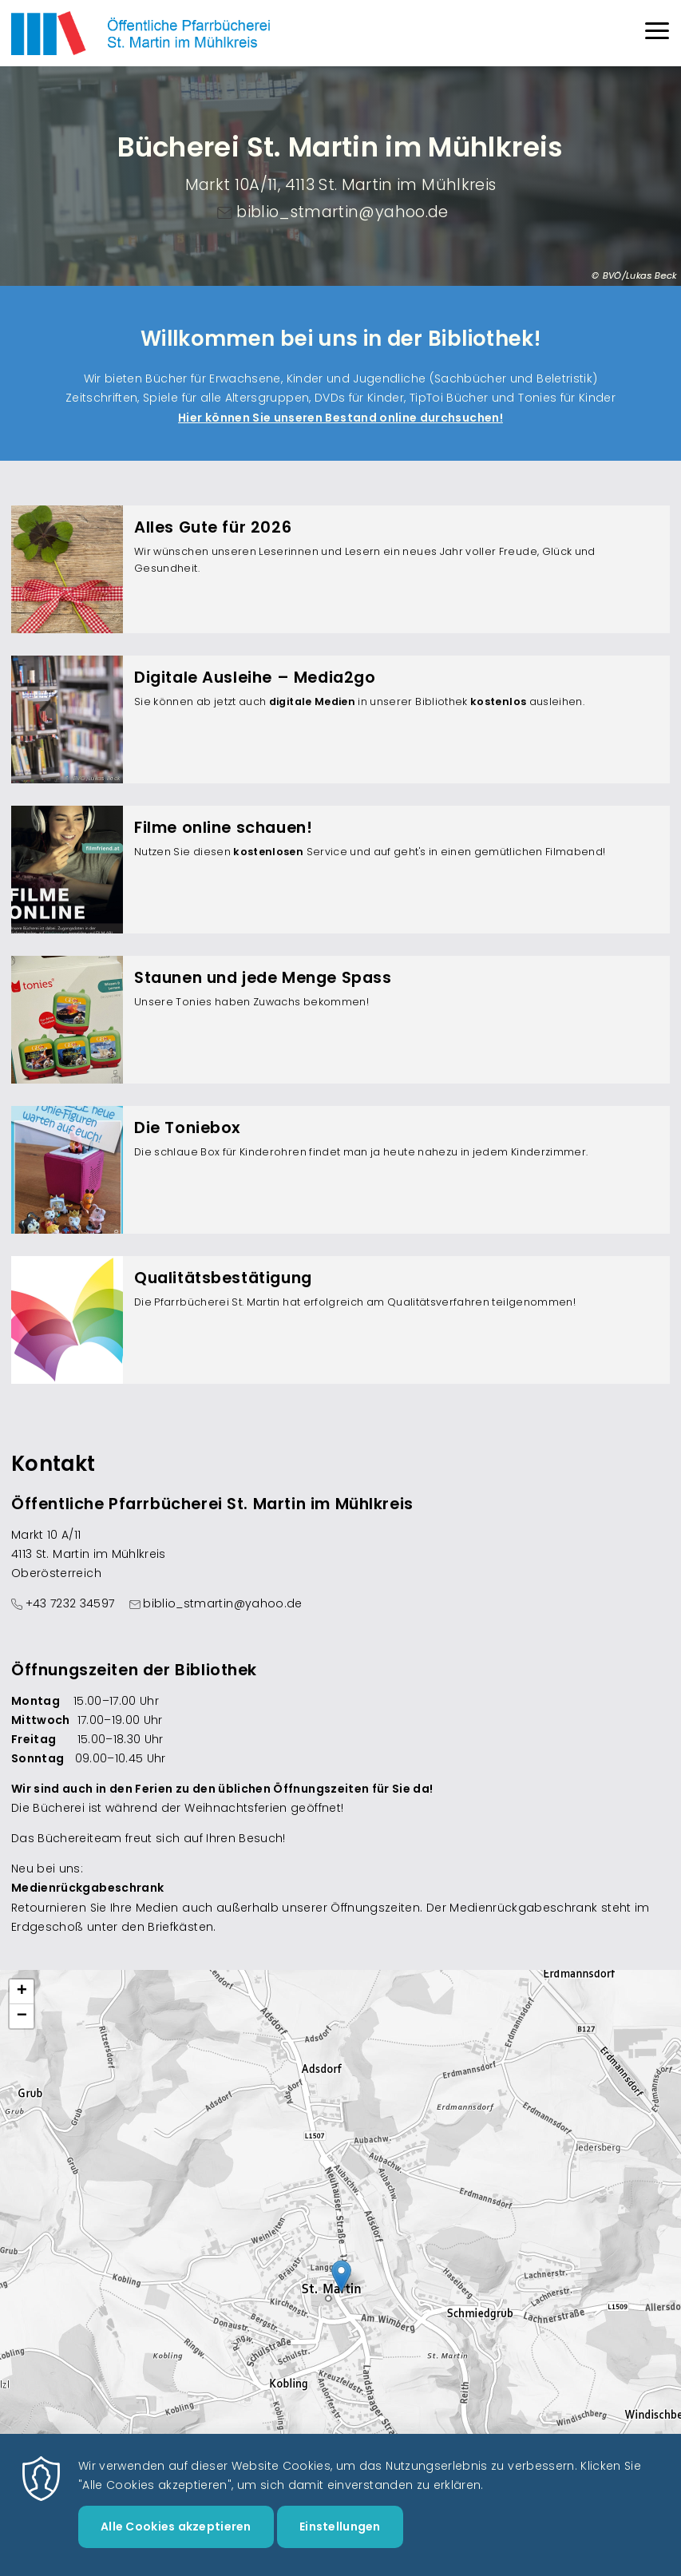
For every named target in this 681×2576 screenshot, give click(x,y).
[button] (341, 2276)
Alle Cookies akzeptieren (176, 2526)
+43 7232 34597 (70, 1603)
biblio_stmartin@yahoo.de (342, 211)
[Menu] (657, 33)
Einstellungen (340, 2526)
